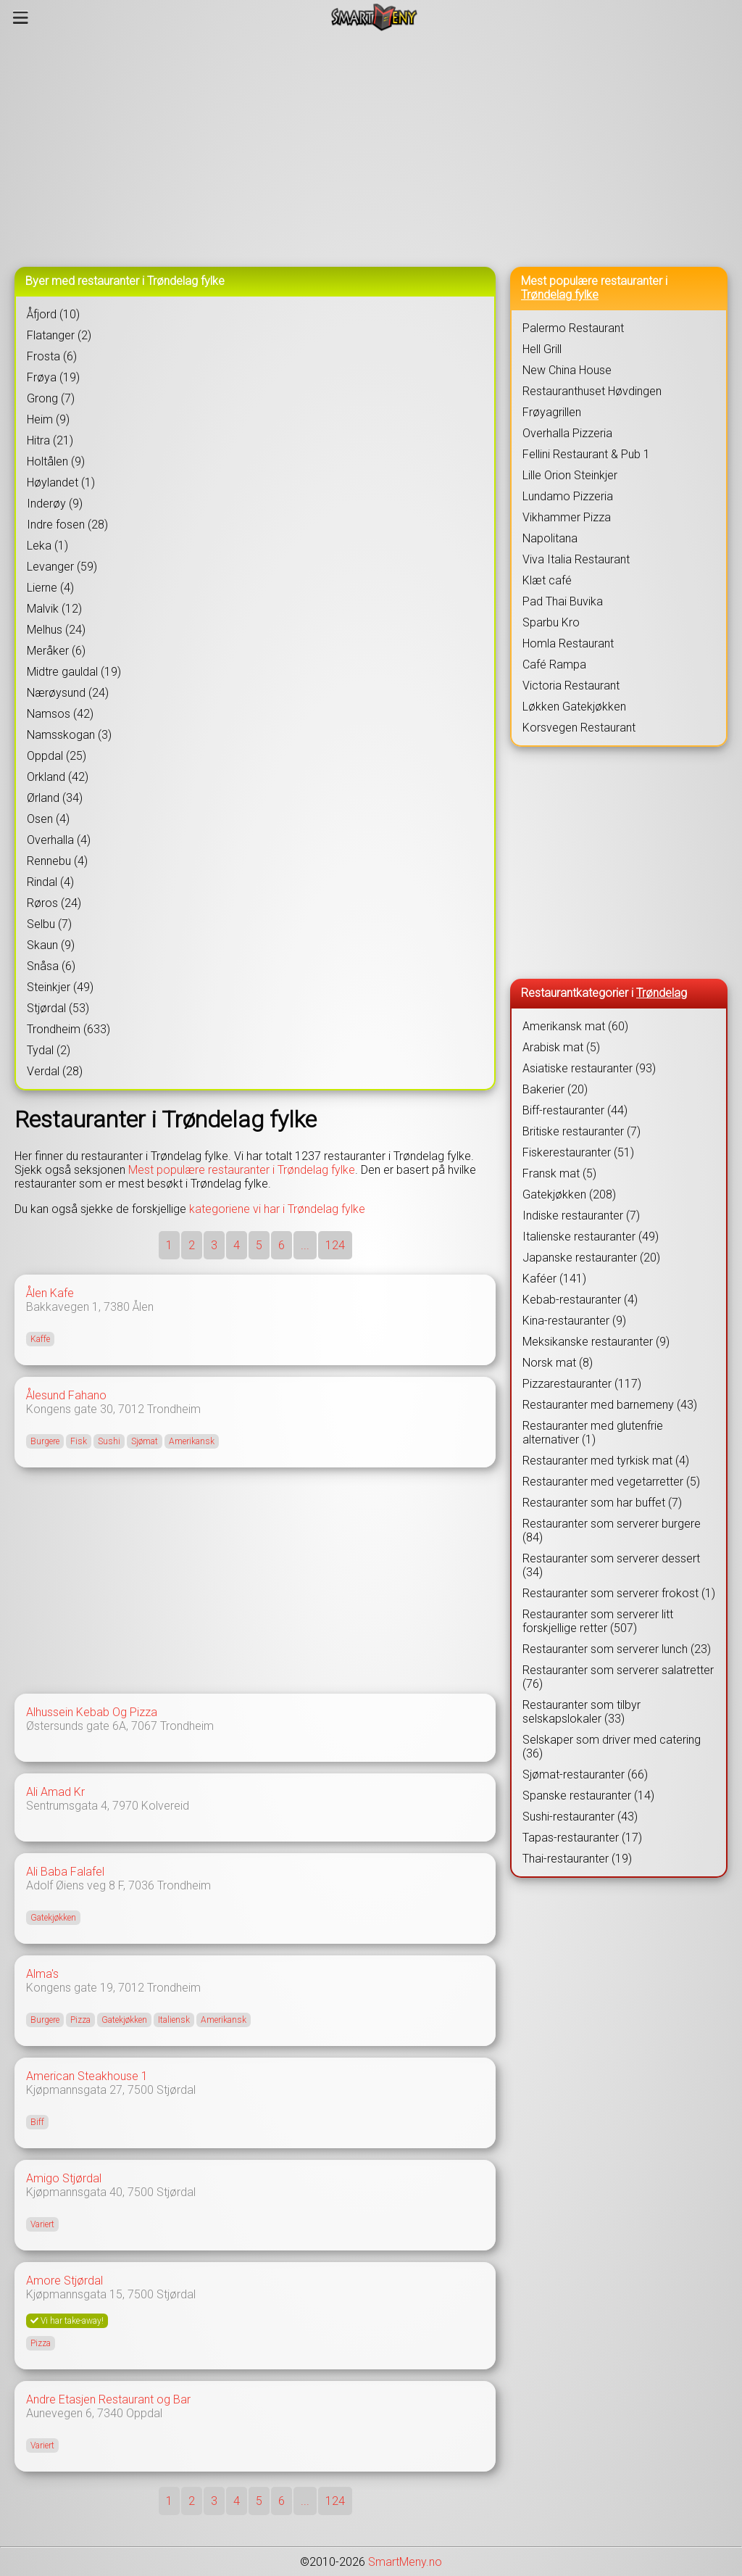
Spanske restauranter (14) (588, 1795)
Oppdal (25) (56, 756)
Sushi (109, 1441)
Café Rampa (554, 664)
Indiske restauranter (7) (581, 1215)
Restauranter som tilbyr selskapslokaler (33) (581, 1712)
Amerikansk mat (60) (575, 1026)
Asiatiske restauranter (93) (589, 1068)
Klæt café (547, 580)
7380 (117, 1307)
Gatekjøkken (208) (569, 1194)
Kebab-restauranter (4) (580, 1299)
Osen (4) (48, 819)
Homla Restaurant (568, 643)
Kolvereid (165, 1806)
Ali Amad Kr (55, 1792)
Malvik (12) (54, 609)
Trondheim (174, 1409)
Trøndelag (661, 993)
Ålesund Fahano (66, 1395)
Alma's (42, 1974)
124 (335, 1245)
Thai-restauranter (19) (577, 1858)
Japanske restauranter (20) (591, 1257)
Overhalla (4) (59, 840)
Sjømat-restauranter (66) (585, 1774)
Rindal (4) (50, 882)
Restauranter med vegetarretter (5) (611, 1481)
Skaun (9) (51, 945)
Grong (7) (51, 398)
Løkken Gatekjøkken (574, 706)
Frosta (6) (52, 356)
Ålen (143, 1307)
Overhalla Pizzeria (567, 433)
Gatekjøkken (53, 1918)
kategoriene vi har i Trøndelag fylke (277, 1209)
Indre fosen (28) (67, 524)
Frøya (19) (53, 377)
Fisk (78, 1441)
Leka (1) (47, 545)
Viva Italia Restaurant (576, 559)
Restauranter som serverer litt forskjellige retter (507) (597, 1621)
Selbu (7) (49, 924)
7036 (141, 1885)
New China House (567, 370)
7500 (141, 2090)
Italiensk (174, 2020)
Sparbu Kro (551, 622)
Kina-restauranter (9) (574, 1321)
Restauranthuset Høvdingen (592, 391)
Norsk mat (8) (557, 1363)
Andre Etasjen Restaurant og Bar (108, 2399)
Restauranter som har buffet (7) (602, 1502)
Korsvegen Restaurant (578, 727)
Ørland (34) (55, 798)
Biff (37, 2122)
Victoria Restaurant (571, 685)
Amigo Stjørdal (63, 2178)
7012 (131, 1409)
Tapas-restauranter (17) (582, 1837)
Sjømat (144, 1441)
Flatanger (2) (59, 335)
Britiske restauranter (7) (581, 1131)
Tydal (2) (48, 1050)
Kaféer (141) (554, 1278)
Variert (42, 2224)
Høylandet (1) (61, 482)
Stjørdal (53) (58, 1008)
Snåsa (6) (51, 966)
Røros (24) (54, 903)
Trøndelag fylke (560, 295)
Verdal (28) (55, 1071)
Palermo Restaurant (573, 328)
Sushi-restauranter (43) (580, 1816)
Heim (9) (48, 419)
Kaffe (40, 1339)
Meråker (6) (56, 651)
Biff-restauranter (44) (575, 1110)
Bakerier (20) (555, 1089)
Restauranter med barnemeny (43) (609, 1405)
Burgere (44, 1441)
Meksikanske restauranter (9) (596, 1342)
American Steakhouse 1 (87, 2076)
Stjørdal (176, 2090)
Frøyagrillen (551, 412)
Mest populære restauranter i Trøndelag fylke (241, 1170)
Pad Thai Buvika (562, 601)
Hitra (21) (50, 440)
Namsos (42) (60, 714)
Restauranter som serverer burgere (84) (611, 1530)
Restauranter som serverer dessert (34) (611, 1565)
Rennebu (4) (57, 861)
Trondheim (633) (68, 1029)
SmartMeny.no (405, 2562)
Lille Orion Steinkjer (569, 475)
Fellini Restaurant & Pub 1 (586, 454)
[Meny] (20, 17)
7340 (110, 2413)
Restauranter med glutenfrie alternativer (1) (592, 1432)
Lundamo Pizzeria (567, 496)
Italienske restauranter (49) (590, 1236)
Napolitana (550, 538)
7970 (125, 1806)
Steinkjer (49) (60, 987)
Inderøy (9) (55, 503)
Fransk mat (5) (559, 1173)
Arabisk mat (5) (561, 1047)
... (305, 1245)
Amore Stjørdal (64, 2280)
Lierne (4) (50, 588)
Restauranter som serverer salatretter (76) (618, 1677)
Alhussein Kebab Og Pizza (91, 1712)
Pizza (80, 2020)
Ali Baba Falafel (65, 1872)
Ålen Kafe (50, 1293)
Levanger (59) (62, 566)
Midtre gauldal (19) (74, 672)
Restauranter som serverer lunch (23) (616, 1649)
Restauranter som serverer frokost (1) (618, 1593)
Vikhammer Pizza (566, 517)
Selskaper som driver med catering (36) (611, 1746)
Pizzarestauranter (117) (581, 1384)
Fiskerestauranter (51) (578, 1152)
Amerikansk (191, 1441)
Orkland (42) (57, 777)
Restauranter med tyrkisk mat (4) (605, 1460)
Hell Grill (542, 349)
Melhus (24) (56, 630)
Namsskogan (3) (69, 735)
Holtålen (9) (56, 461)
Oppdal (144, 2413)
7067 (144, 1726)
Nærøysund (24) (68, 693)
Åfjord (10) (53, 314)
